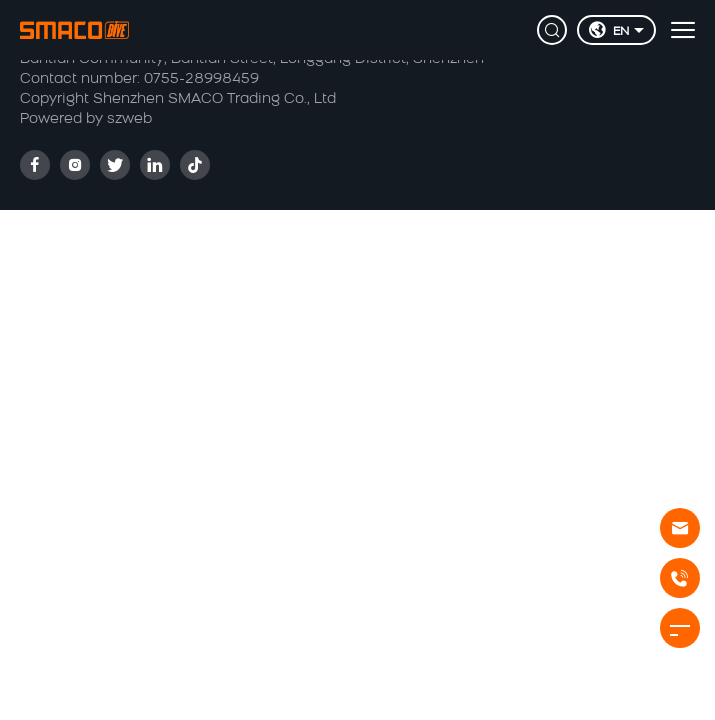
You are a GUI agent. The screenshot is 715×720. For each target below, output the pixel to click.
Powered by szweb (86, 119)
